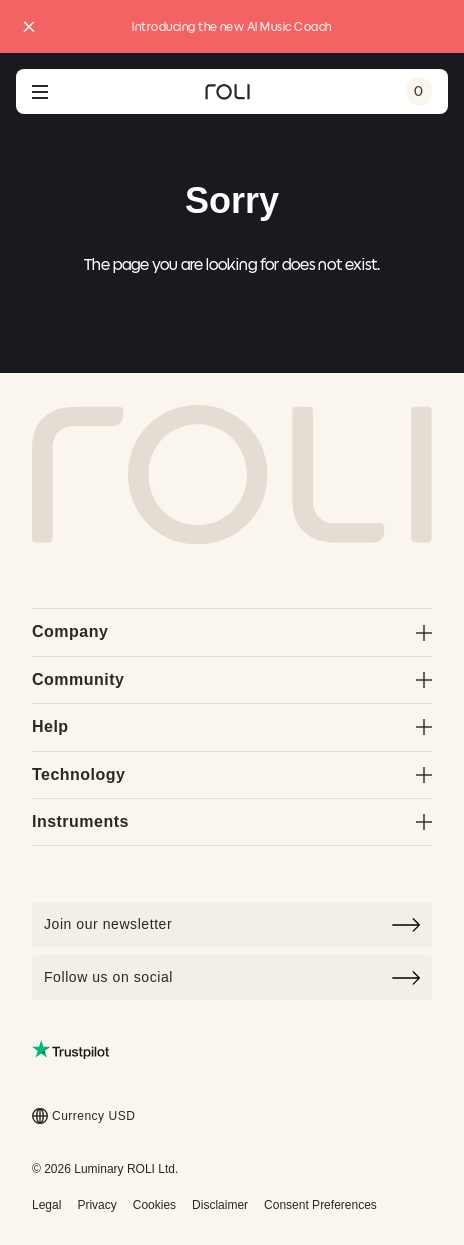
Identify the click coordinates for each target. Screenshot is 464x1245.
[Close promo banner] (29, 27)
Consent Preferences (320, 1205)
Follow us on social (232, 978)
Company (232, 631)
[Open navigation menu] (40, 92)
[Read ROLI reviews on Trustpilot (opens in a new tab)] (70, 1049)
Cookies (154, 1205)
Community (232, 679)
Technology (232, 774)
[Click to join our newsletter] (232, 924)
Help (232, 726)
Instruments (232, 821)
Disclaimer (220, 1205)
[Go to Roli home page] (232, 474)
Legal (46, 1205)
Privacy (96, 1205)
